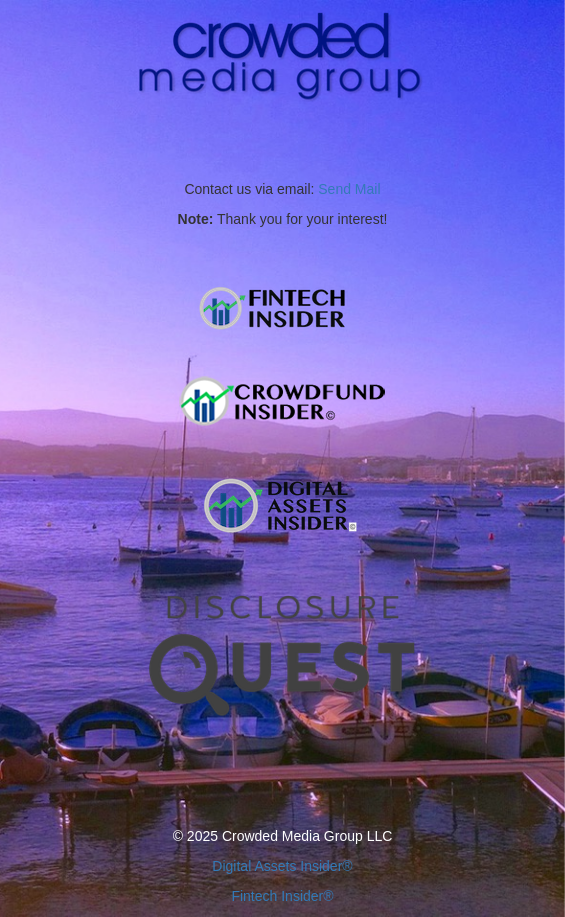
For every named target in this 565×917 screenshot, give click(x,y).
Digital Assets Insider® (282, 866)
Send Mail (349, 189)
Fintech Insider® (282, 896)
